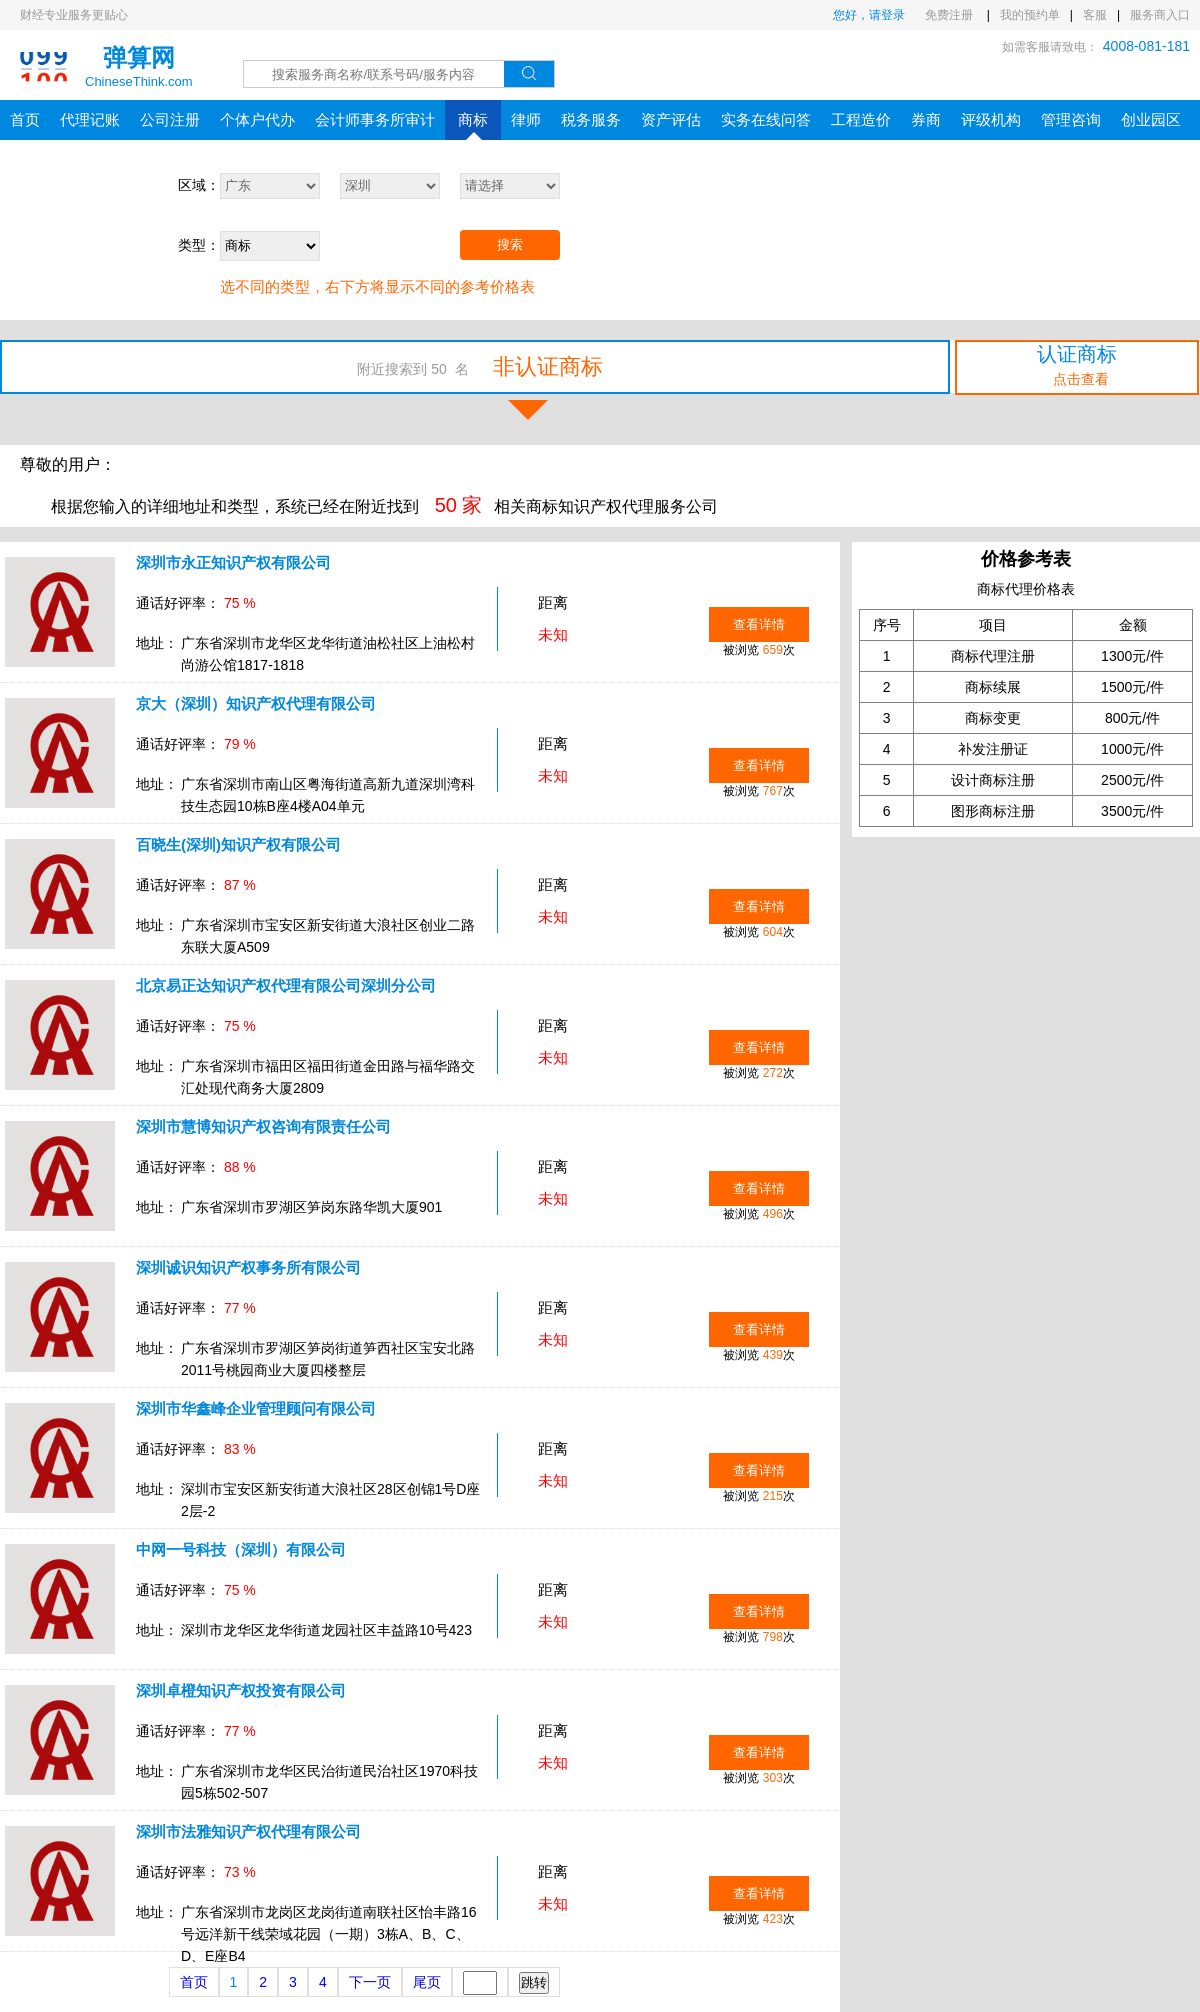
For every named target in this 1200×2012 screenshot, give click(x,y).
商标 (473, 125)
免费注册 (950, 15)
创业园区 (1151, 119)
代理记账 (90, 119)
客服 (1095, 15)
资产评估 (671, 119)
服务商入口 (1160, 15)
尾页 (427, 1982)
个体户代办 (257, 119)
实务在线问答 (766, 119)
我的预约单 (1030, 15)
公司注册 (170, 119)
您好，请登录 (869, 15)
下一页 (370, 1982)
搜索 (510, 244)
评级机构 (991, 119)
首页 (25, 119)
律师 (526, 119)
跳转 (534, 1982)
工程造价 (861, 119)
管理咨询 (1071, 119)
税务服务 (591, 119)
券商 (926, 119)
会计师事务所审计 (375, 119)
